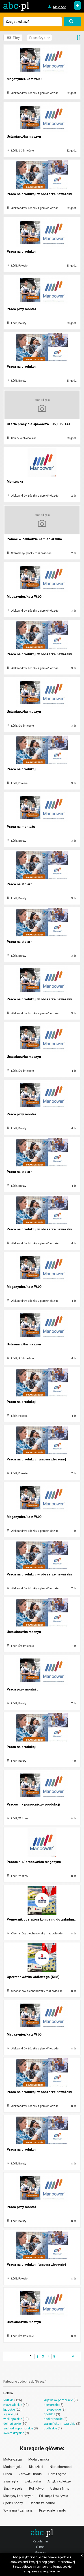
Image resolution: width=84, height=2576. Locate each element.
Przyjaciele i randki (52, 2510)
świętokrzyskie (13, 2433)
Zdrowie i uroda (30, 2474)
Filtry (13, 38)
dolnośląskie (12, 2423)
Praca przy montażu (23, 309)
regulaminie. (51, 2571)
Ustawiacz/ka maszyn (24, 136)
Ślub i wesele (12, 2488)
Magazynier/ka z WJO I (25, 79)
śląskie (8, 2414)
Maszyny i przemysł (17, 2496)
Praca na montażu (21, 827)
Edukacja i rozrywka (53, 2496)
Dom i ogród (57, 2474)
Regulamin (40, 2541)
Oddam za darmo (42, 2503)
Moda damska (38, 2459)
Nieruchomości (61, 2467)
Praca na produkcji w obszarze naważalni (39, 194)
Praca (7, 2474)
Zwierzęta (10, 2481)
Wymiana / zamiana (17, 2510)
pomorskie (51, 2405)
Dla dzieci (36, 2467)
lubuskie (9, 2409)
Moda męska (12, 2467)
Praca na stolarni (20, 884)
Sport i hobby (13, 2503)
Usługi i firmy (59, 2488)
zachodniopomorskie (18, 2428)
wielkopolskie (12, 2419)
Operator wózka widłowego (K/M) (33, 1977)
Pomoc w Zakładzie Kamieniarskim (34, 539)
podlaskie (50, 2428)
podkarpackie (53, 2419)
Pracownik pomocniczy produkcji (33, 1804)
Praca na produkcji (22, 252)
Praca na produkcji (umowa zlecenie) (36, 1459)
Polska (8, 2393)
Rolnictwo (36, 2488)
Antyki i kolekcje (59, 2481)
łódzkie (8, 2400)
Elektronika (33, 2481)
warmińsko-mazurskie (59, 2423)
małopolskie (52, 2409)
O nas (40, 2547)
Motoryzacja (12, 2459)
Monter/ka (15, 482)
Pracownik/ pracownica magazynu (34, 1862)
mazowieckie (12, 2405)
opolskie (49, 2414)
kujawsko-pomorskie (58, 2400)
